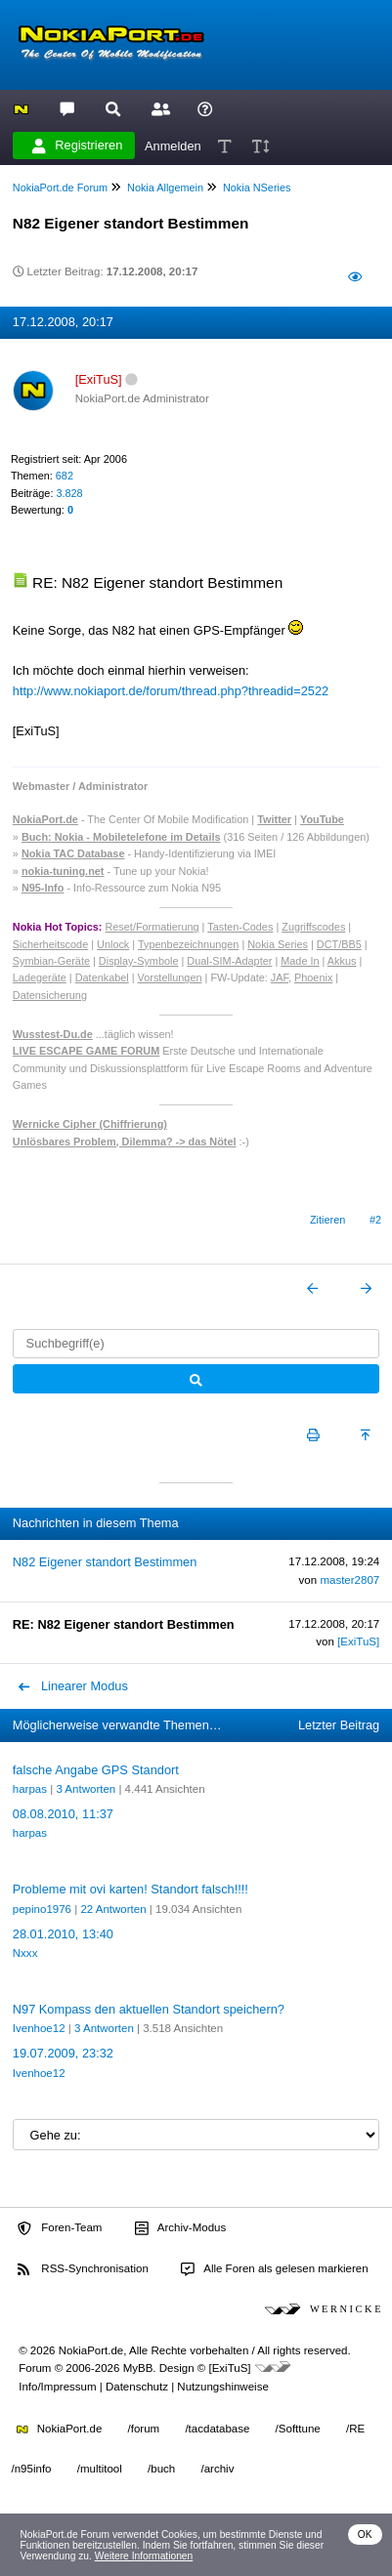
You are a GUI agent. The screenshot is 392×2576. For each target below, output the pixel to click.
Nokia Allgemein (165, 187)
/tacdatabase (217, 2428)
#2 (375, 1220)
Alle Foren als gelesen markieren (275, 2269)
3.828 (69, 493)
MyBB (138, 2368)
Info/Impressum (57, 2386)
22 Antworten (113, 1909)
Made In (300, 961)
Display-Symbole (139, 961)
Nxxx (25, 1953)
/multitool (99, 2468)
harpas (30, 1789)
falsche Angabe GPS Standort (96, 1770)
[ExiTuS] (358, 1641)
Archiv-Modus (181, 2228)
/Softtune (298, 2428)
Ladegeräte (39, 977)
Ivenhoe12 (39, 2028)
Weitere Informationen (144, 2556)
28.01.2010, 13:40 (63, 1934)
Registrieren (77, 145)
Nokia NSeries (257, 187)
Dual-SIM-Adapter (229, 961)
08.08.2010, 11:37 (63, 1814)
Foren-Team (60, 2228)
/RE (355, 2428)
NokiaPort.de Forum (60, 187)
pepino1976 (42, 1909)
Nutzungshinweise (222, 2386)
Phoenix (313, 977)
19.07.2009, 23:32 (63, 2053)
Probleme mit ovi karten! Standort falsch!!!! (130, 1889)
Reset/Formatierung (151, 927)
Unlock (113, 944)
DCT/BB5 (339, 944)
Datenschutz (137, 2386)
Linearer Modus (73, 1686)
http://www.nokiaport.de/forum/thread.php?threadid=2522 (170, 691)
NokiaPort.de (59, 2428)
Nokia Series (277, 944)
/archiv (217, 2468)
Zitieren (327, 1220)
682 (64, 475)
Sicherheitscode (50, 944)
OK (365, 2534)
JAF (279, 977)
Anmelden (173, 145)
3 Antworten (85, 1789)
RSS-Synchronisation (83, 2269)
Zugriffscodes (313, 927)
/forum (144, 2428)
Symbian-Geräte (51, 961)
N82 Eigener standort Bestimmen (105, 1562)
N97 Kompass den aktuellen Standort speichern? (148, 2009)
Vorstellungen (170, 977)
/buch (161, 2468)
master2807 (349, 1580)
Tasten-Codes (240, 927)
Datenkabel (102, 977)
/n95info (32, 2468)
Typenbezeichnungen (188, 944)
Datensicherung (50, 995)
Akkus (342, 961)
